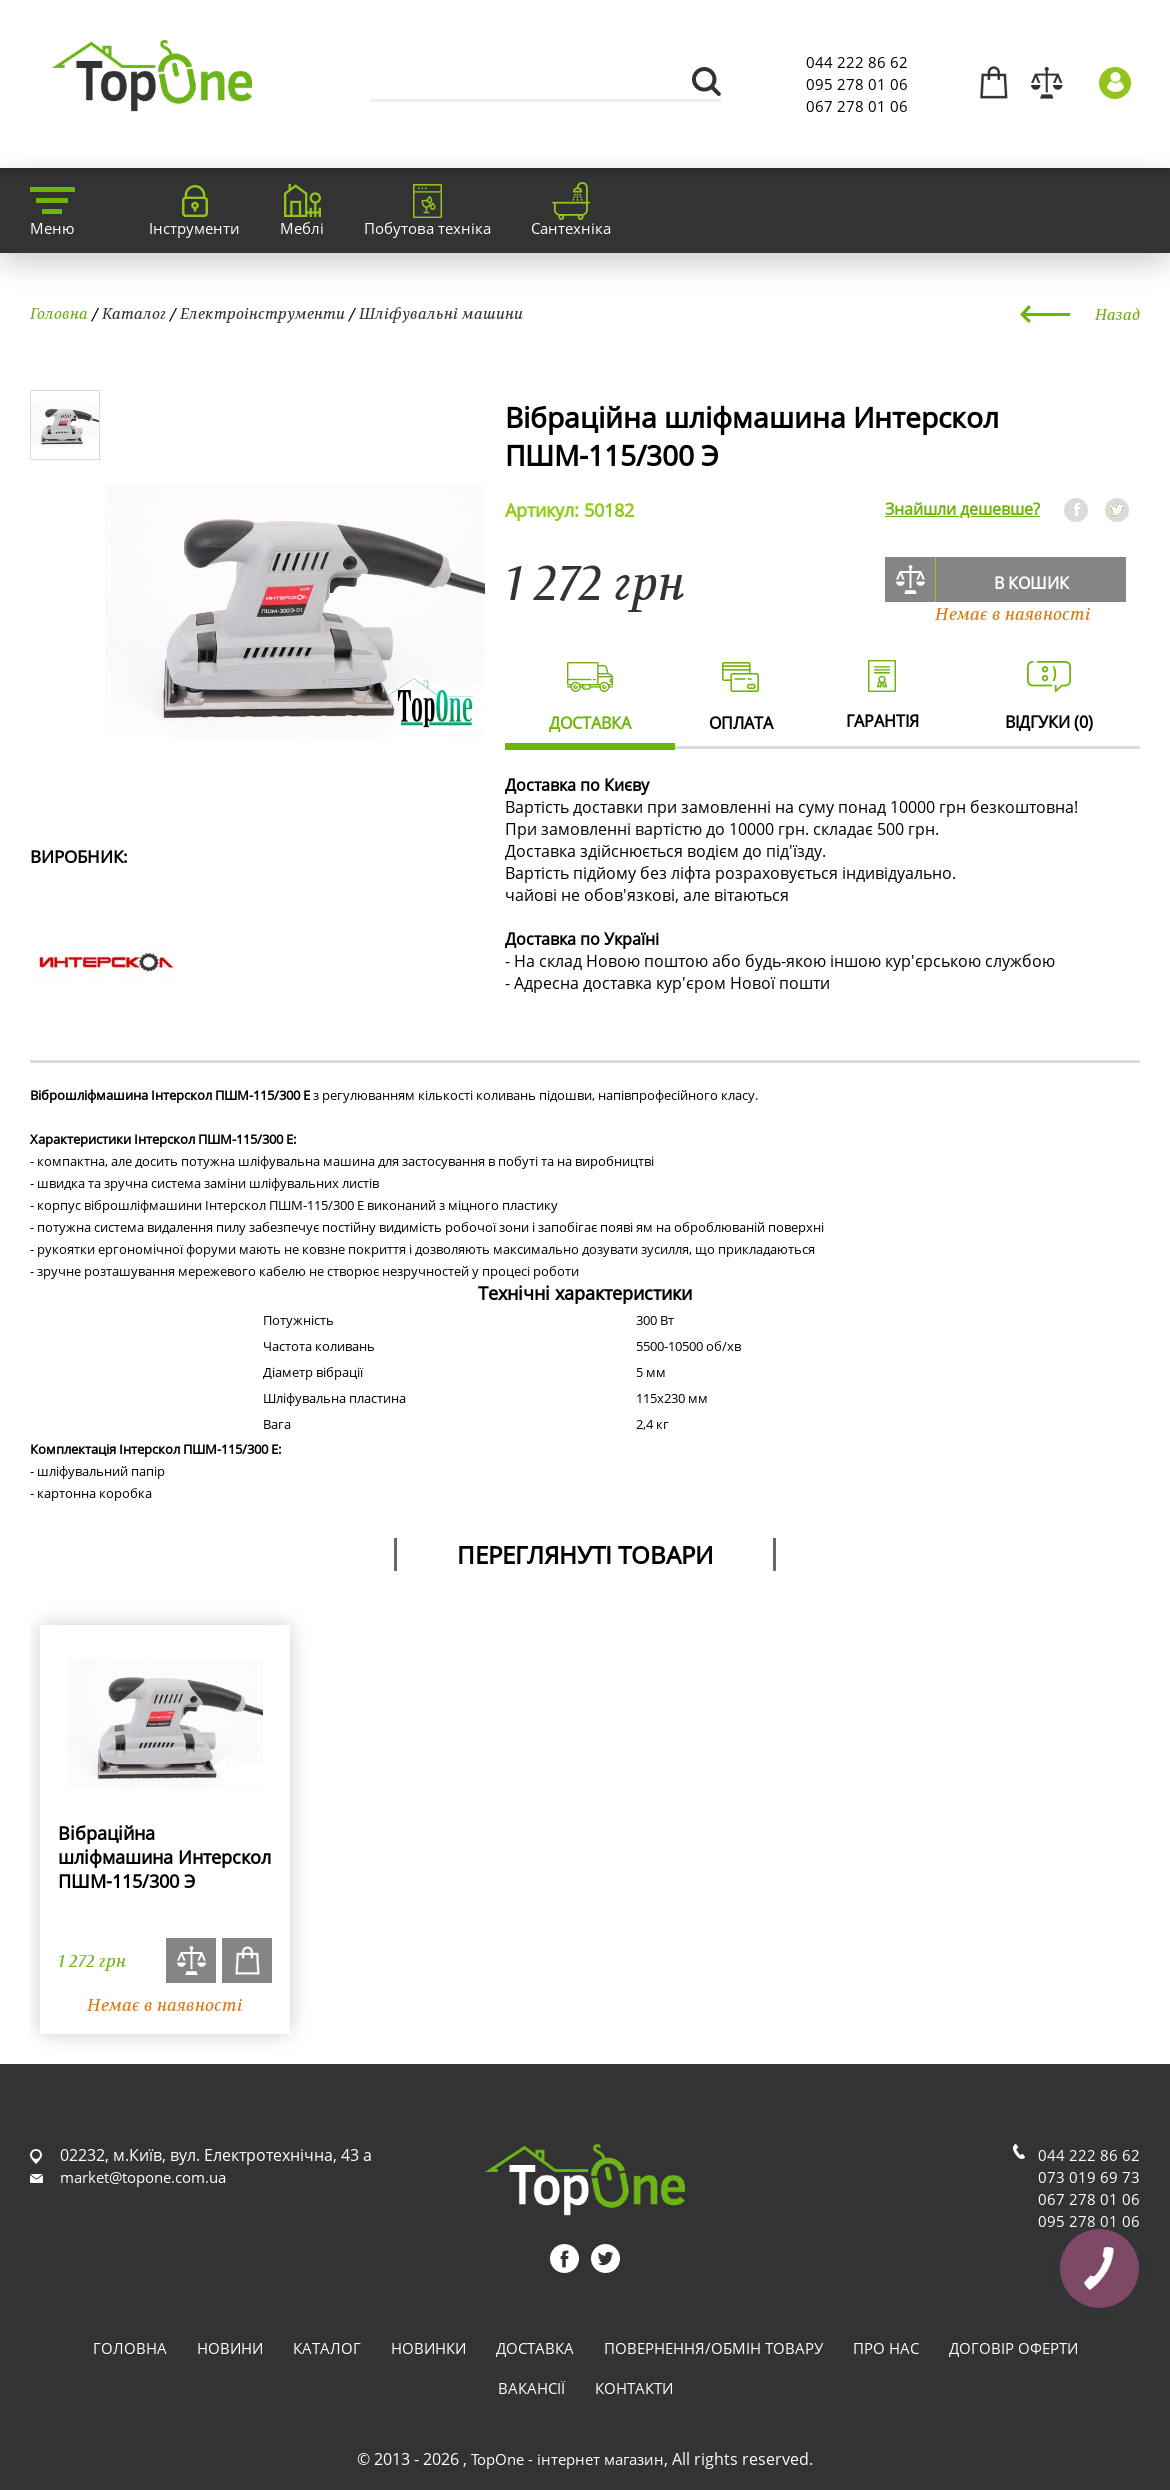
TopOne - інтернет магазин (567, 2459)
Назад (1117, 314)
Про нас (886, 2348)
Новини (230, 2348)
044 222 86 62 (857, 62)
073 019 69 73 (1089, 2177)
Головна (59, 313)
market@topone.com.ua (143, 2177)
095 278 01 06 (857, 84)
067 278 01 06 (857, 106)
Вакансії (531, 2388)
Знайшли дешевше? (962, 509)
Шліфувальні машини (441, 313)
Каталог (134, 313)
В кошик (1031, 583)
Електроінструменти (262, 313)
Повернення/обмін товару (713, 2348)
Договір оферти (1013, 2348)
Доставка (535, 2348)
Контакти (634, 2388)
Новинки (428, 2348)
